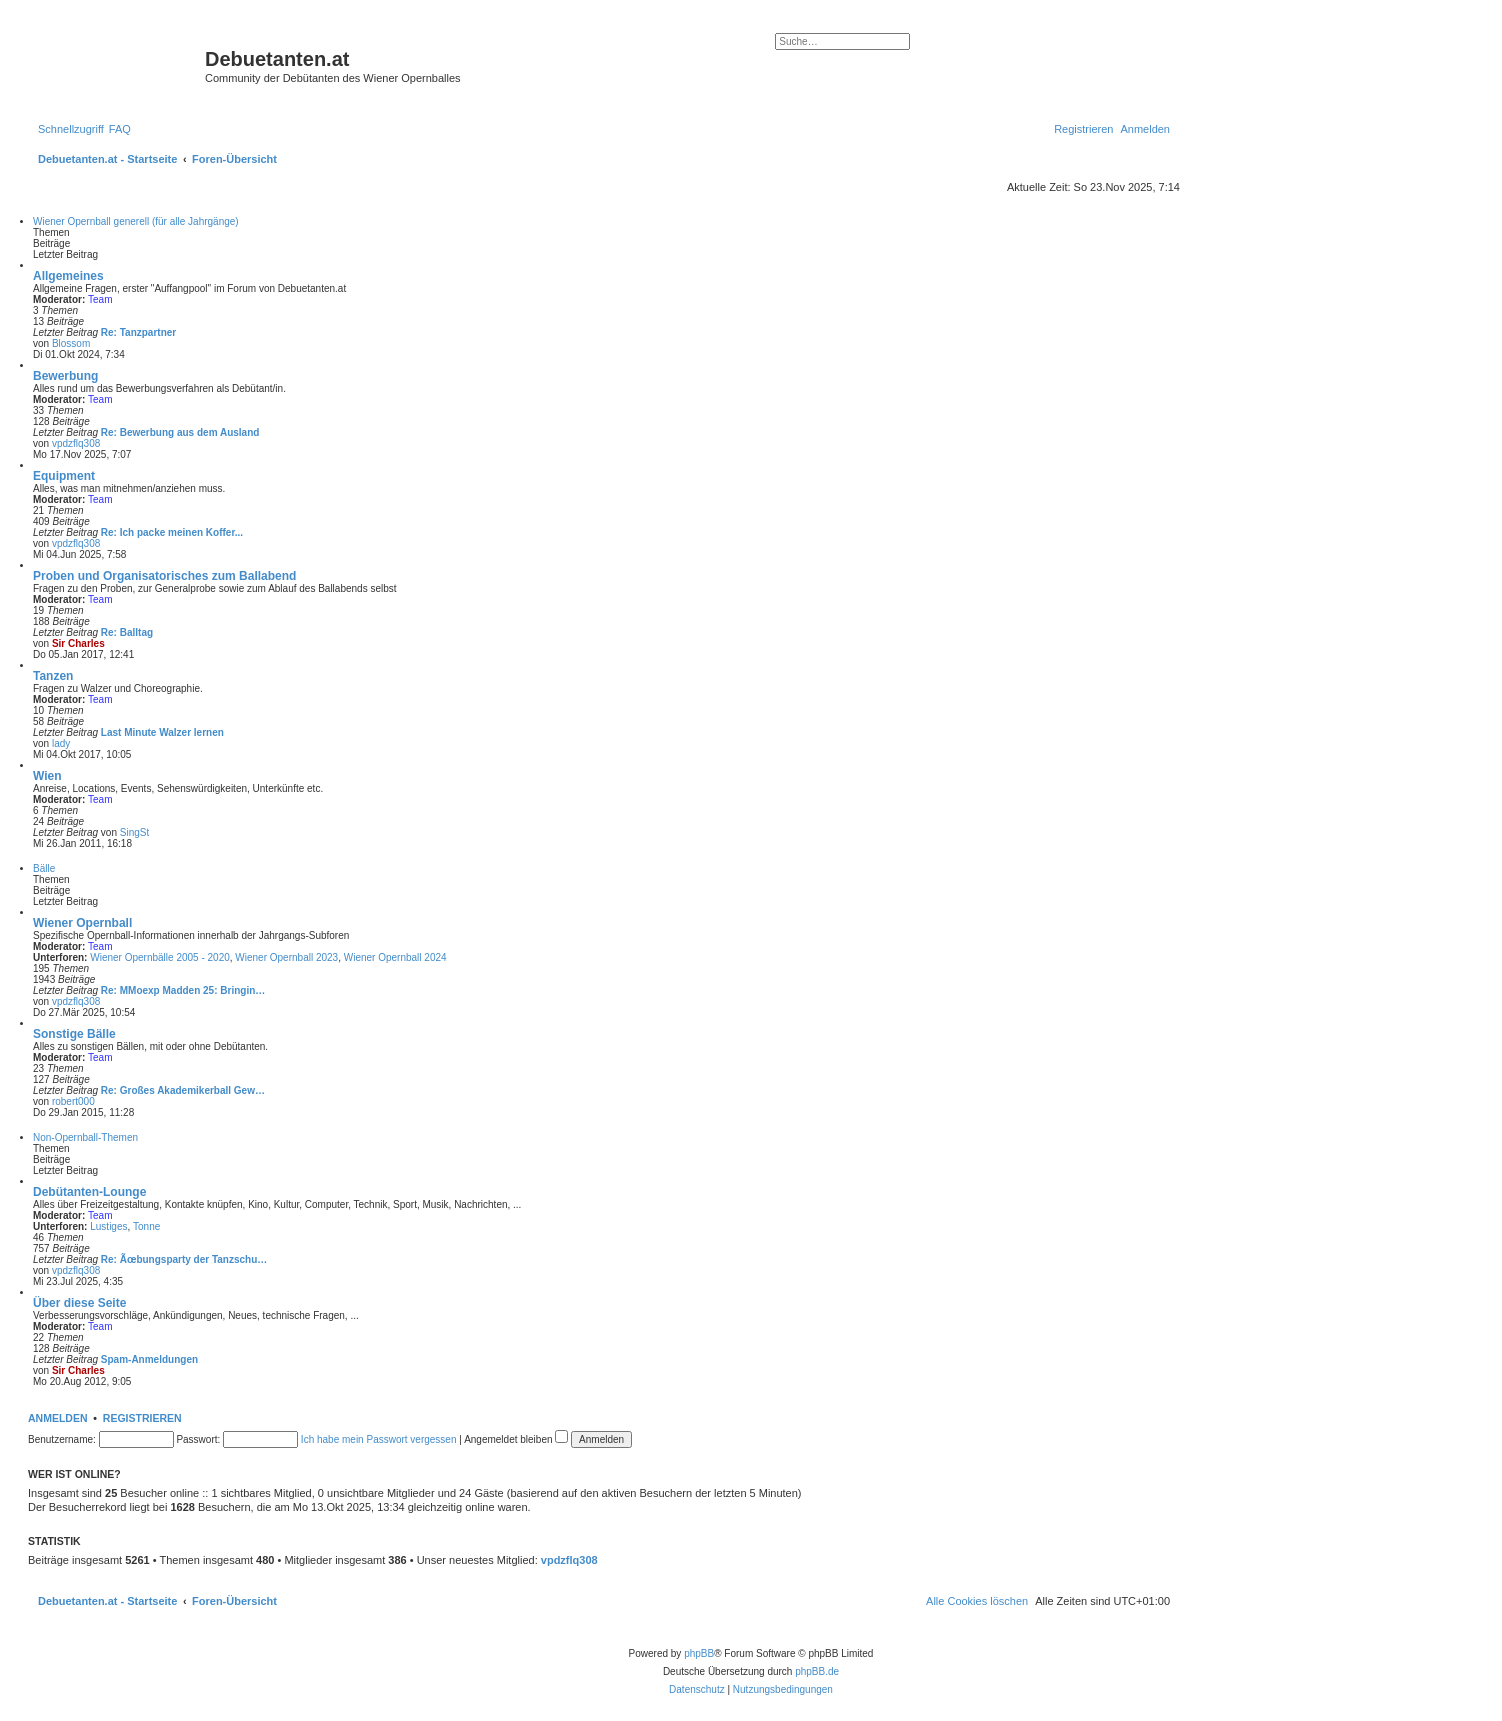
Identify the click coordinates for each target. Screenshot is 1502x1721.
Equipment (64, 476)
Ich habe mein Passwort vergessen (379, 1439)
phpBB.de (817, 1671)
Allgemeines (68, 276)
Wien (47, 776)
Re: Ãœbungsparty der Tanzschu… (184, 1259)
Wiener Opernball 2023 (286, 957)
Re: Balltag (127, 632)
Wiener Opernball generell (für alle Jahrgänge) (136, 221)
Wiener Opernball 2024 (395, 957)
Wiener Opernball (82, 923)
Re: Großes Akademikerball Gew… (183, 1090)
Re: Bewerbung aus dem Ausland (180, 432)
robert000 (73, 1101)
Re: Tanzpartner (138, 332)
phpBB (699, 1653)
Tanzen (53, 676)
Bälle (44, 868)
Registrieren (142, 1418)
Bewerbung (65, 376)
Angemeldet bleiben (516, 1439)
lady (61, 743)
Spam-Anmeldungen (149, 1359)
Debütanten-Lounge (89, 1192)
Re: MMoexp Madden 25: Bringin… (183, 990)
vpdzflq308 (76, 443)
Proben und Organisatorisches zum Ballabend (164, 576)
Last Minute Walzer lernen (162, 732)
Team (100, 299)
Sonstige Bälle (74, 1034)
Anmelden (58, 1418)
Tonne (146, 1226)
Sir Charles (78, 643)
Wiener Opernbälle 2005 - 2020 (160, 957)
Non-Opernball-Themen (85, 1137)
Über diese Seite (79, 1303)
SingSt (134, 832)
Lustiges (108, 1226)
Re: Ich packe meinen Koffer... (172, 532)
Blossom (71, 343)
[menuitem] (120, 129)
